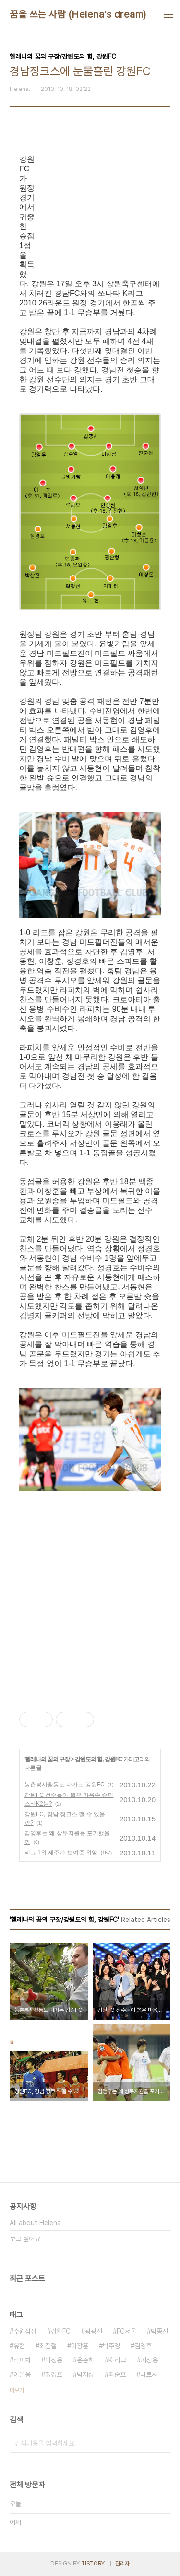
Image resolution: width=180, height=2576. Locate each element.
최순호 (117, 2374)
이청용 (53, 2360)
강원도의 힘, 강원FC (98, 1759)
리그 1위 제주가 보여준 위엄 (60, 1852)
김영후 (143, 2346)
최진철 (48, 2346)
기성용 (149, 2360)
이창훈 (79, 2346)
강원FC (61, 2331)
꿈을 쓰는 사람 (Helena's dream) (78, 14)
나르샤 (148, 2374)
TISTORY (93, 2563)
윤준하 (85, 2360)
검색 (161, 2443)
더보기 (17, 2390)
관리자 (122, 2563)
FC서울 (126, 2331)
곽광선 (93, 2331)
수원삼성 (24, 2331)
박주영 (111, 2346)
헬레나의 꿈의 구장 (47, 1759)
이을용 (22, 2374)
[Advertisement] (99, 1547)
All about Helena (35, 2222)
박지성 (85, 2374)
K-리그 (117, 2360)
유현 (19, 2346)
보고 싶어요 (25, 2239)
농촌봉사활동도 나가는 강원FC (64, 1784)
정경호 (53, 2374)
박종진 (159, 2331)
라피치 (22, 2360)
